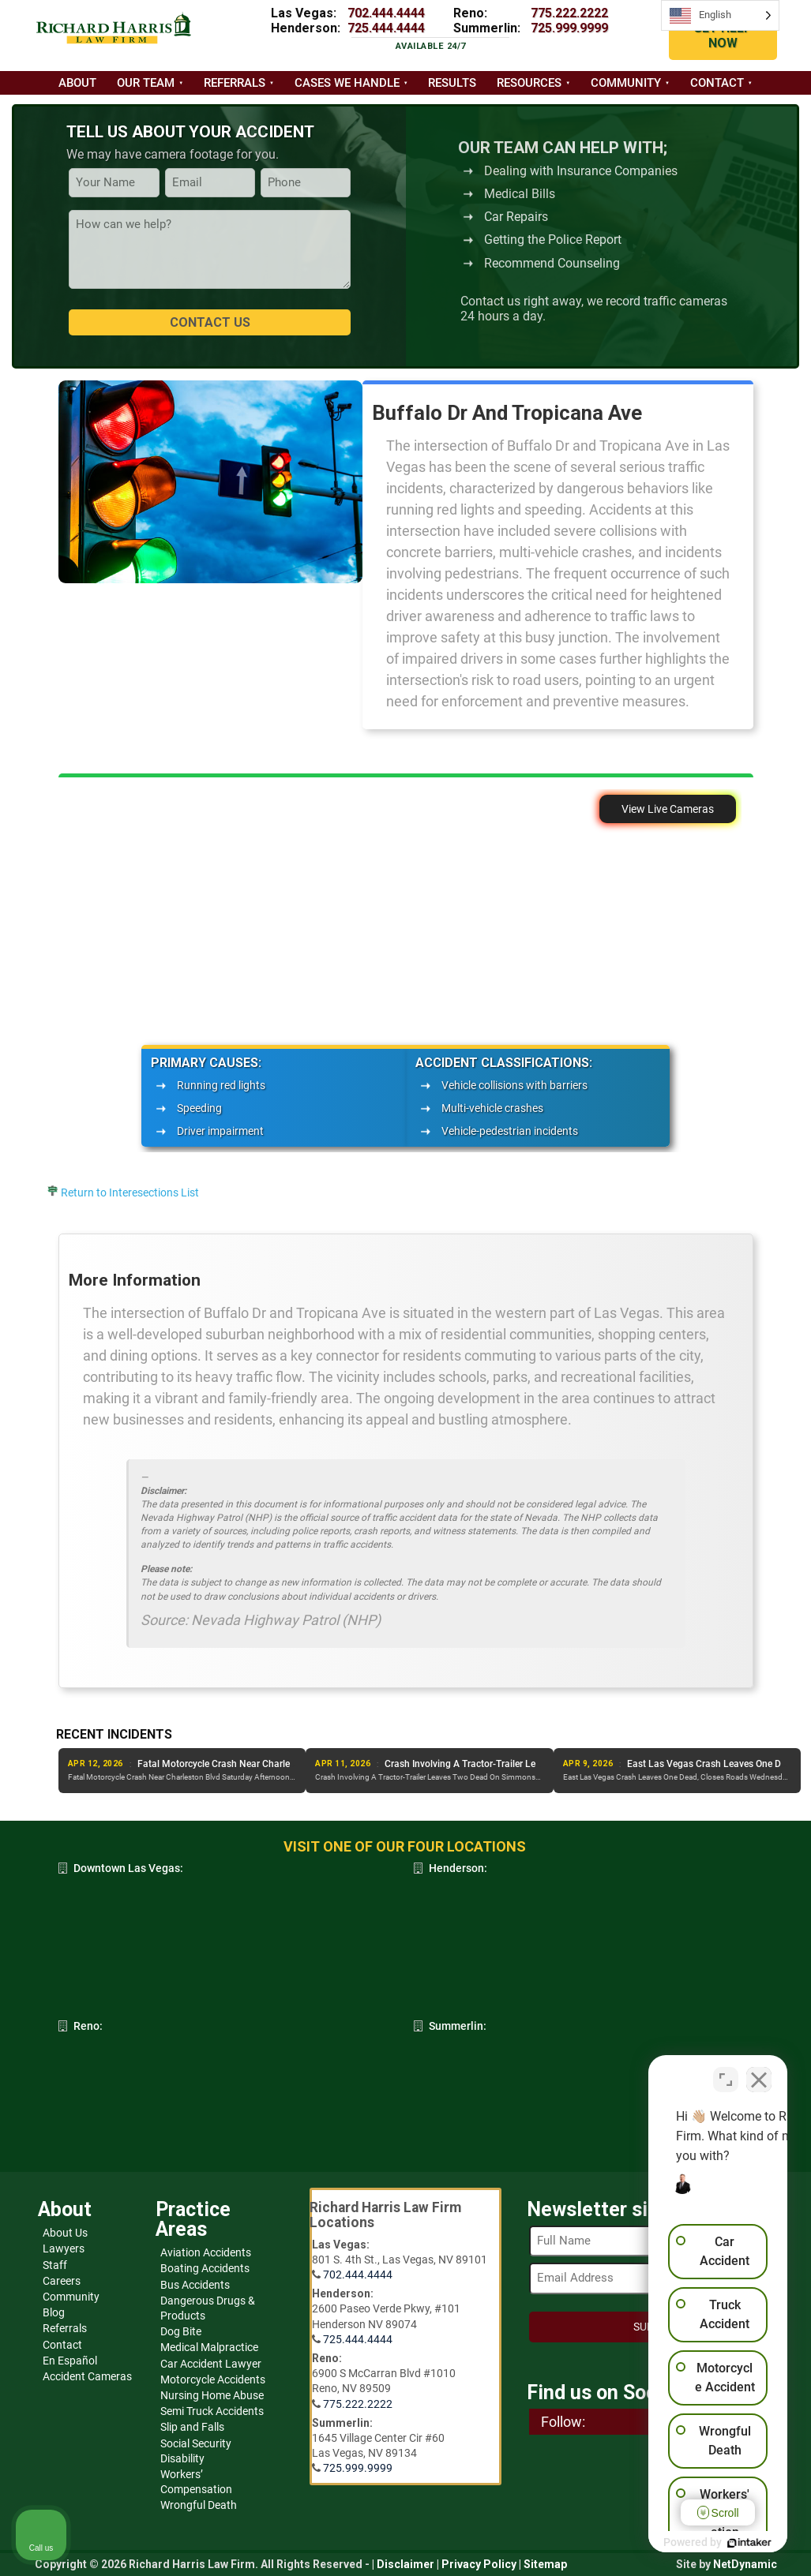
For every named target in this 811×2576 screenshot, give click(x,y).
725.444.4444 (386, 28)
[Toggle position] (725, 2071)
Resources (529, 83)
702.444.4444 (386, 13)
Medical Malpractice (209, 2347)
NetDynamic (745, 2564)
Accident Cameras (87, 2376)
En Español (70, 2360)
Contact (717, 83)
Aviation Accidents (205, 2252)
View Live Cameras (667, 809)
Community (626, 83)
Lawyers (63, 2248)
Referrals (234, 83)
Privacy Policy (478, 2564)
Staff (55, 2265)
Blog (54, 2312)
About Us (65, 2232)
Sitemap (545, 2564)
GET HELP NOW (723, 36)
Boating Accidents (205, 2268)
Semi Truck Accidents (212, 2411)
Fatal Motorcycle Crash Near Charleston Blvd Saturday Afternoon (524, 1763)
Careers (62, 2281)
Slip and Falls (192, 2427)
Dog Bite (180, 2331)
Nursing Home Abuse (212, 2395)
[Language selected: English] (720, 15)
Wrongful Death (198, 2505)
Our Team (146, 83)
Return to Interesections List (130, 1192)
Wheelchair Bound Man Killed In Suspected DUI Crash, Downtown (276, 1763)
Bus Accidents (195, 2284)
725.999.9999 (569, 28)
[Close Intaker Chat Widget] (759, 2071)
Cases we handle (347, 83)
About (77, 83)
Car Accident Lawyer (210, 2363)
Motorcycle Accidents (212, 2379)
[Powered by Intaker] (676, 2543)
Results (452, 83)
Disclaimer (405, 2564)
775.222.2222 (569, 13)
